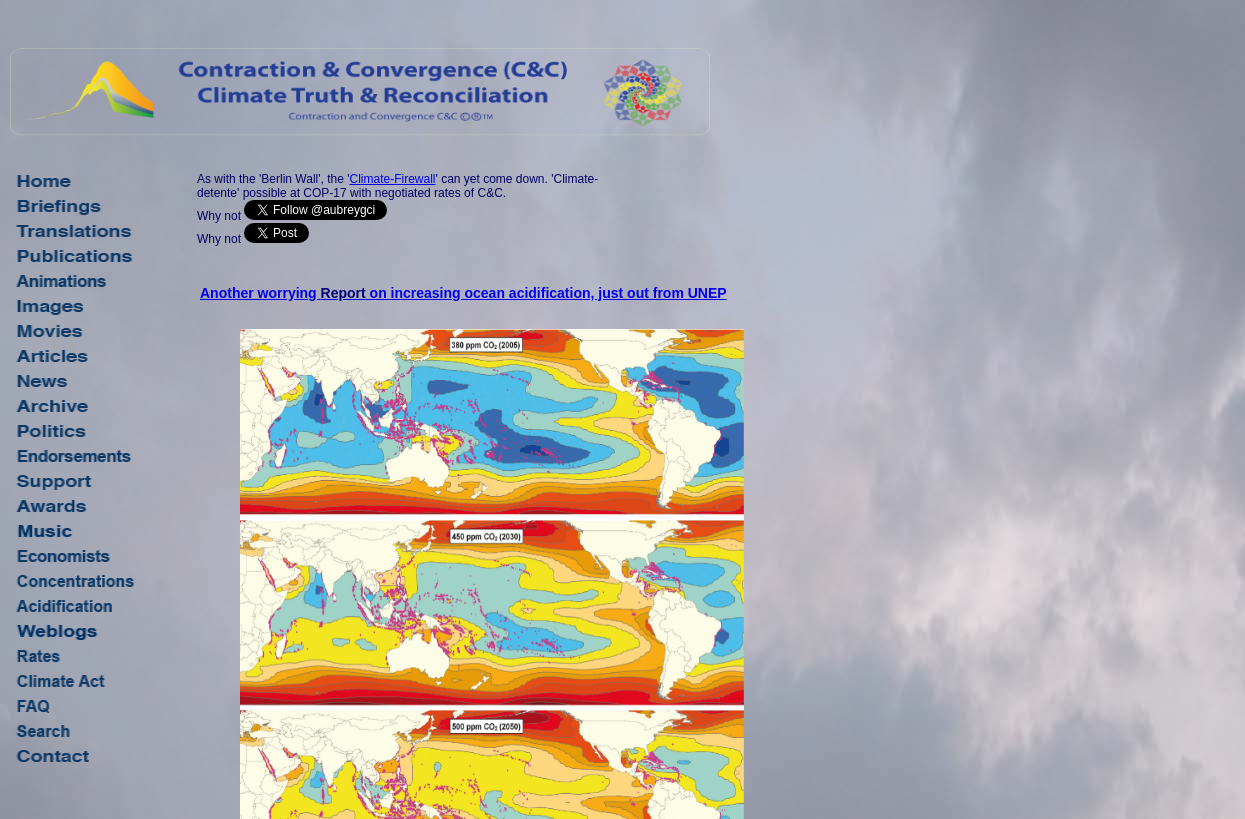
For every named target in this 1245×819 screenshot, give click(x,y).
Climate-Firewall (392, 179)
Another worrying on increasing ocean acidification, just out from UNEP (463, 293)
